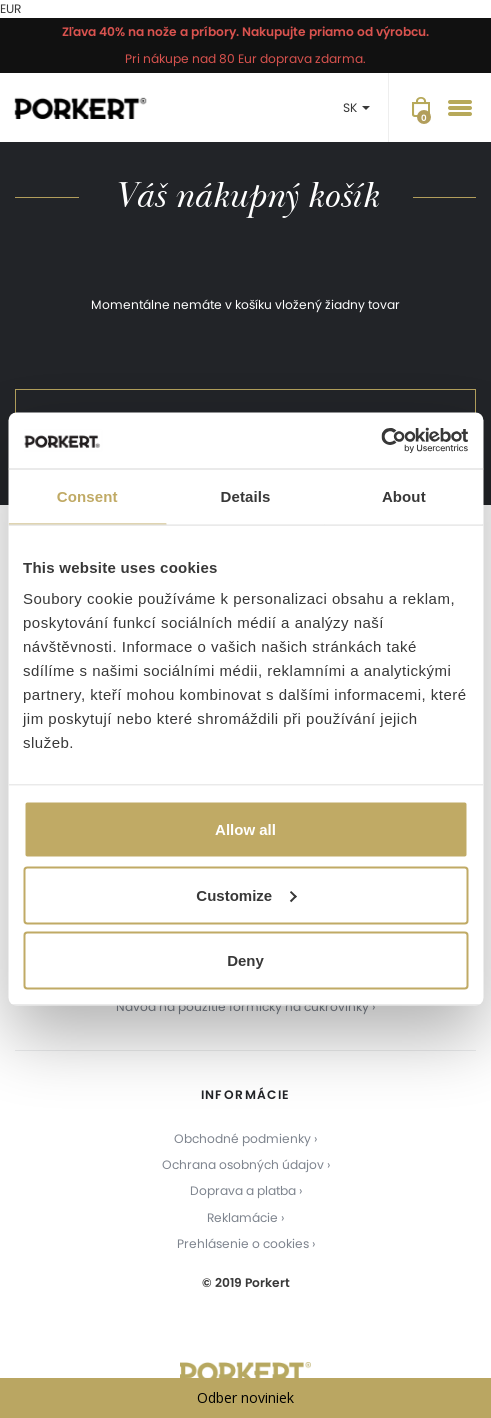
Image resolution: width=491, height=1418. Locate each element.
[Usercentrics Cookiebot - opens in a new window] (380, 441)
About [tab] (404, 495)
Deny (245, 960)
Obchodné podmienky (242, 1138)
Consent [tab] (87, 495)
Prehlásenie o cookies (243, 1243)
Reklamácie (242, 1217)
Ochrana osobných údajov (243, 1164)
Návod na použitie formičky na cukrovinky (242, 1006)
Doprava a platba (243, 1190)
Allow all (245, 829)
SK (356, 107)
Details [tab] (246, 495)
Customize (246, 894)
